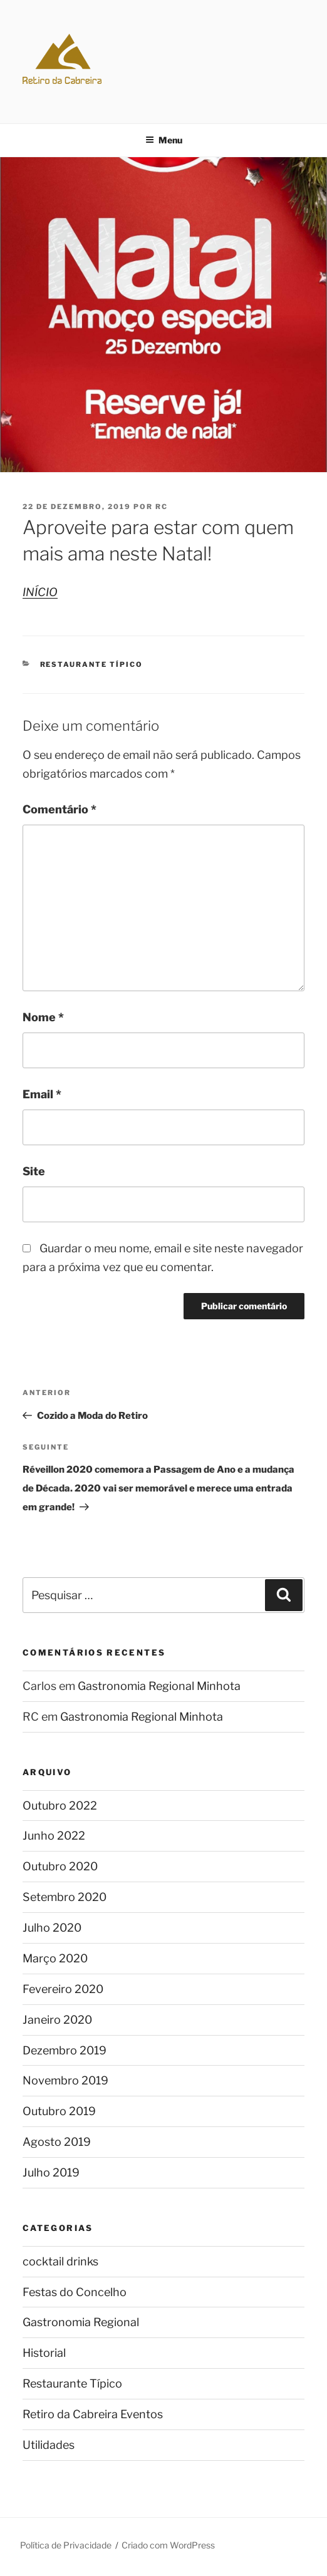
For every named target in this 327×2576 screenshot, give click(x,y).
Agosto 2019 (57, 2141)
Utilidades (49, 2444)
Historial (44, 2352)
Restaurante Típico (91, 664)
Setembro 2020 (64, 1897)
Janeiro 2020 (57, 2019)
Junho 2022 (54, 1835)
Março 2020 (55, 1958)
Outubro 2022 (60, 1805)
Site (34, 1171)
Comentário (59, 809)
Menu (163, 140)
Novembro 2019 (65, 2080)
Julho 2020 (52, 1927)
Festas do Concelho (75, 2292)
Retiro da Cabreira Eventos (93, 2414)
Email (42, 1094)
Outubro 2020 (60, 1866)
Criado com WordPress (168, 2545)
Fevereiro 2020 (63, 1989)
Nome (43, 1017)
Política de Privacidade (66, 2545)
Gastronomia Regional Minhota (159, 1685)
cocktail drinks (60, 2261)
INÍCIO (40, 592)
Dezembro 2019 (64, 2050)
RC (161, 506)
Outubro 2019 (59, 2111)
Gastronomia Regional (81, 2322)
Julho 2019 (51, 2172)
